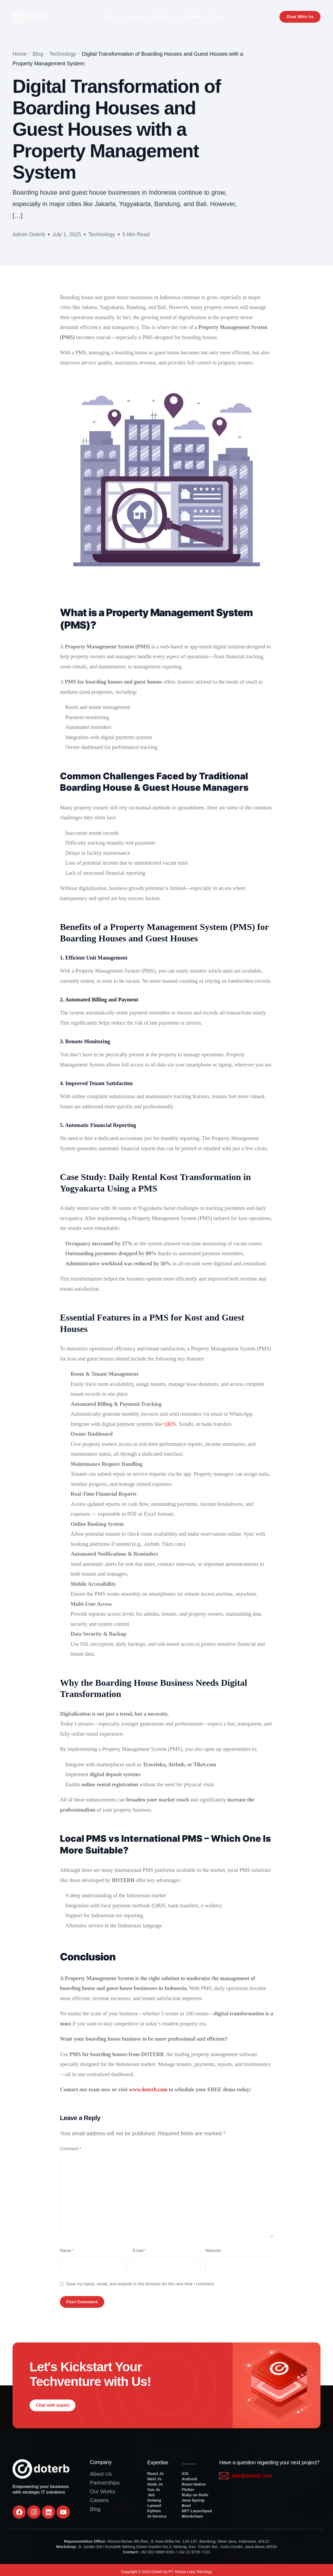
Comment (70, 2148)
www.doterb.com (148, 2089)
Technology (101, 234)
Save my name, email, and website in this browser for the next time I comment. (140, 2284)
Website (213, 2250)
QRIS (170, 1424)
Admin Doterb (29, 234)
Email (139, 2250)
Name (67, 2250)
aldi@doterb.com (252, 2476)
